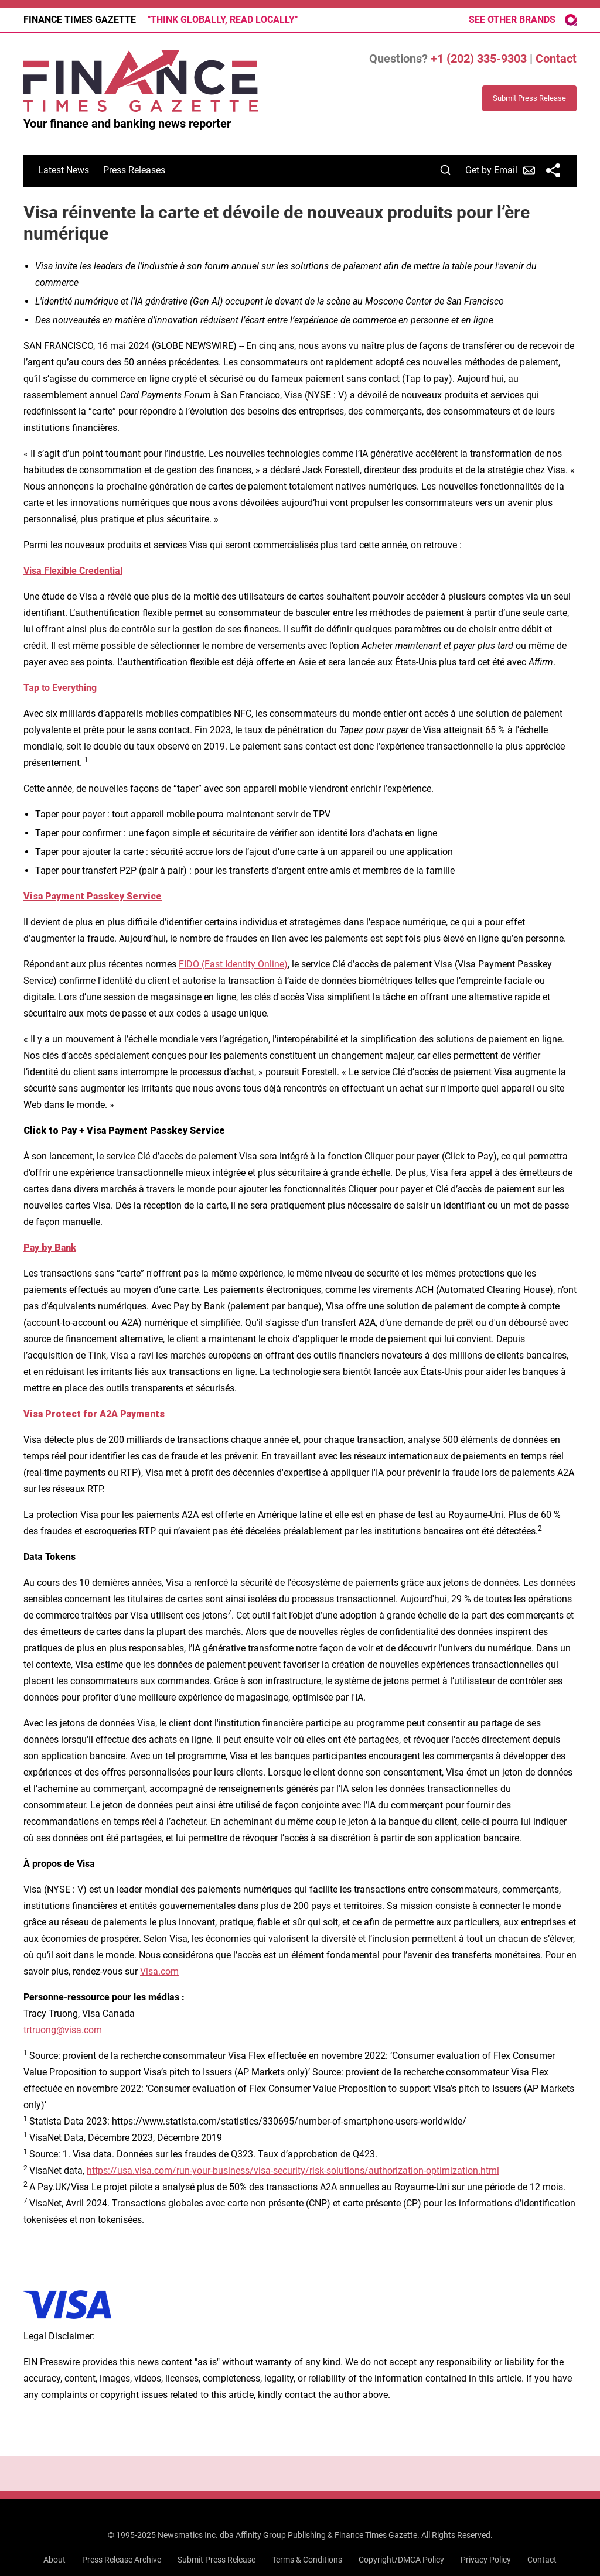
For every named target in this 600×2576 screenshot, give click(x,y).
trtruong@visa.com (62, 2030)
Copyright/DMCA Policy (401, 2559)
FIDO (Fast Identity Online (231, 964)
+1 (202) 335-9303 (479, 59)
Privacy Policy (486, 2559)
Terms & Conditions (307, 2559)
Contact (556, 59)
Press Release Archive (121, 2559)
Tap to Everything (60, 687)
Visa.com (159, 1971)
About (54, 2559)
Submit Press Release (216, 2559)
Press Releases (134, 170)
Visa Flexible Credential (72, 570)
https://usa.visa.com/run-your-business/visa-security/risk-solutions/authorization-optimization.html (293, 2170)
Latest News (63, 170)
